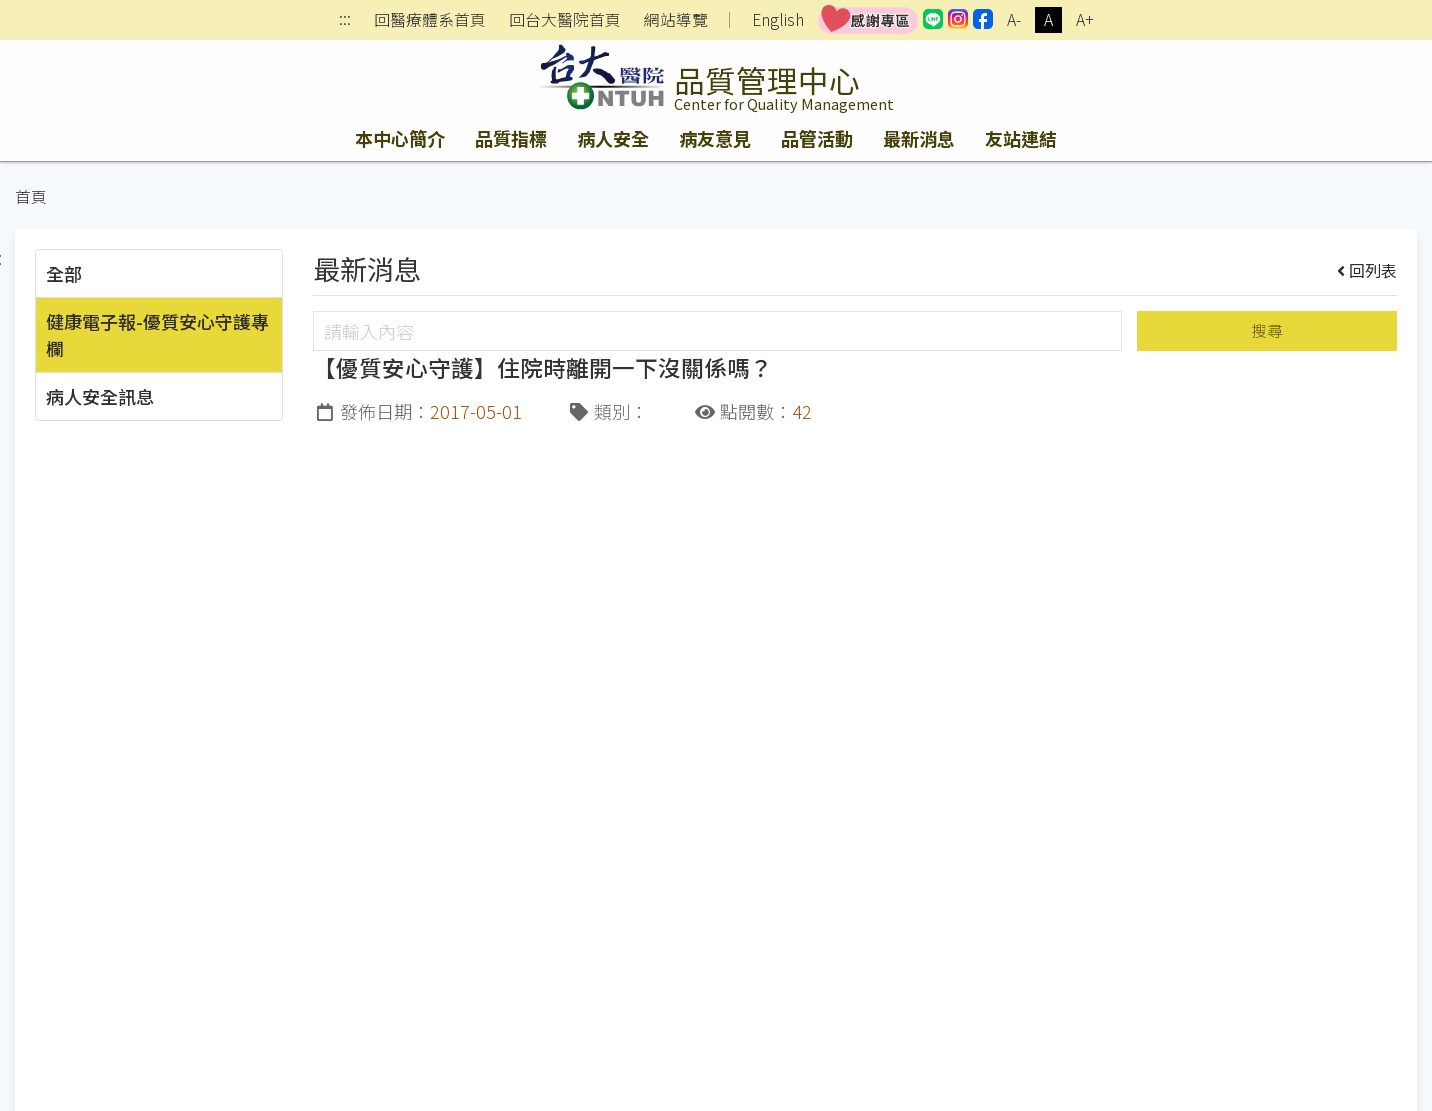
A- (1014, 19)
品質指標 (511, 138)
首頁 (31, 196)
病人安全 (613, 138)
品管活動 (817, 138)
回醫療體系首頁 (430, 20)
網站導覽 (676, 20)
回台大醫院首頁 (565, 20)
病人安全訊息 (100, 396)
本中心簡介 (400, 138)
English (778, 19)
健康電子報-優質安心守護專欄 (157, 334)
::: (345, 20)
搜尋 (1267, 330)
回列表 (1367, 270)
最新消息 (919, 138)
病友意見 (715, 138)
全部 (64, 273)
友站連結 (1021, 138)
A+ (1085, 19)
